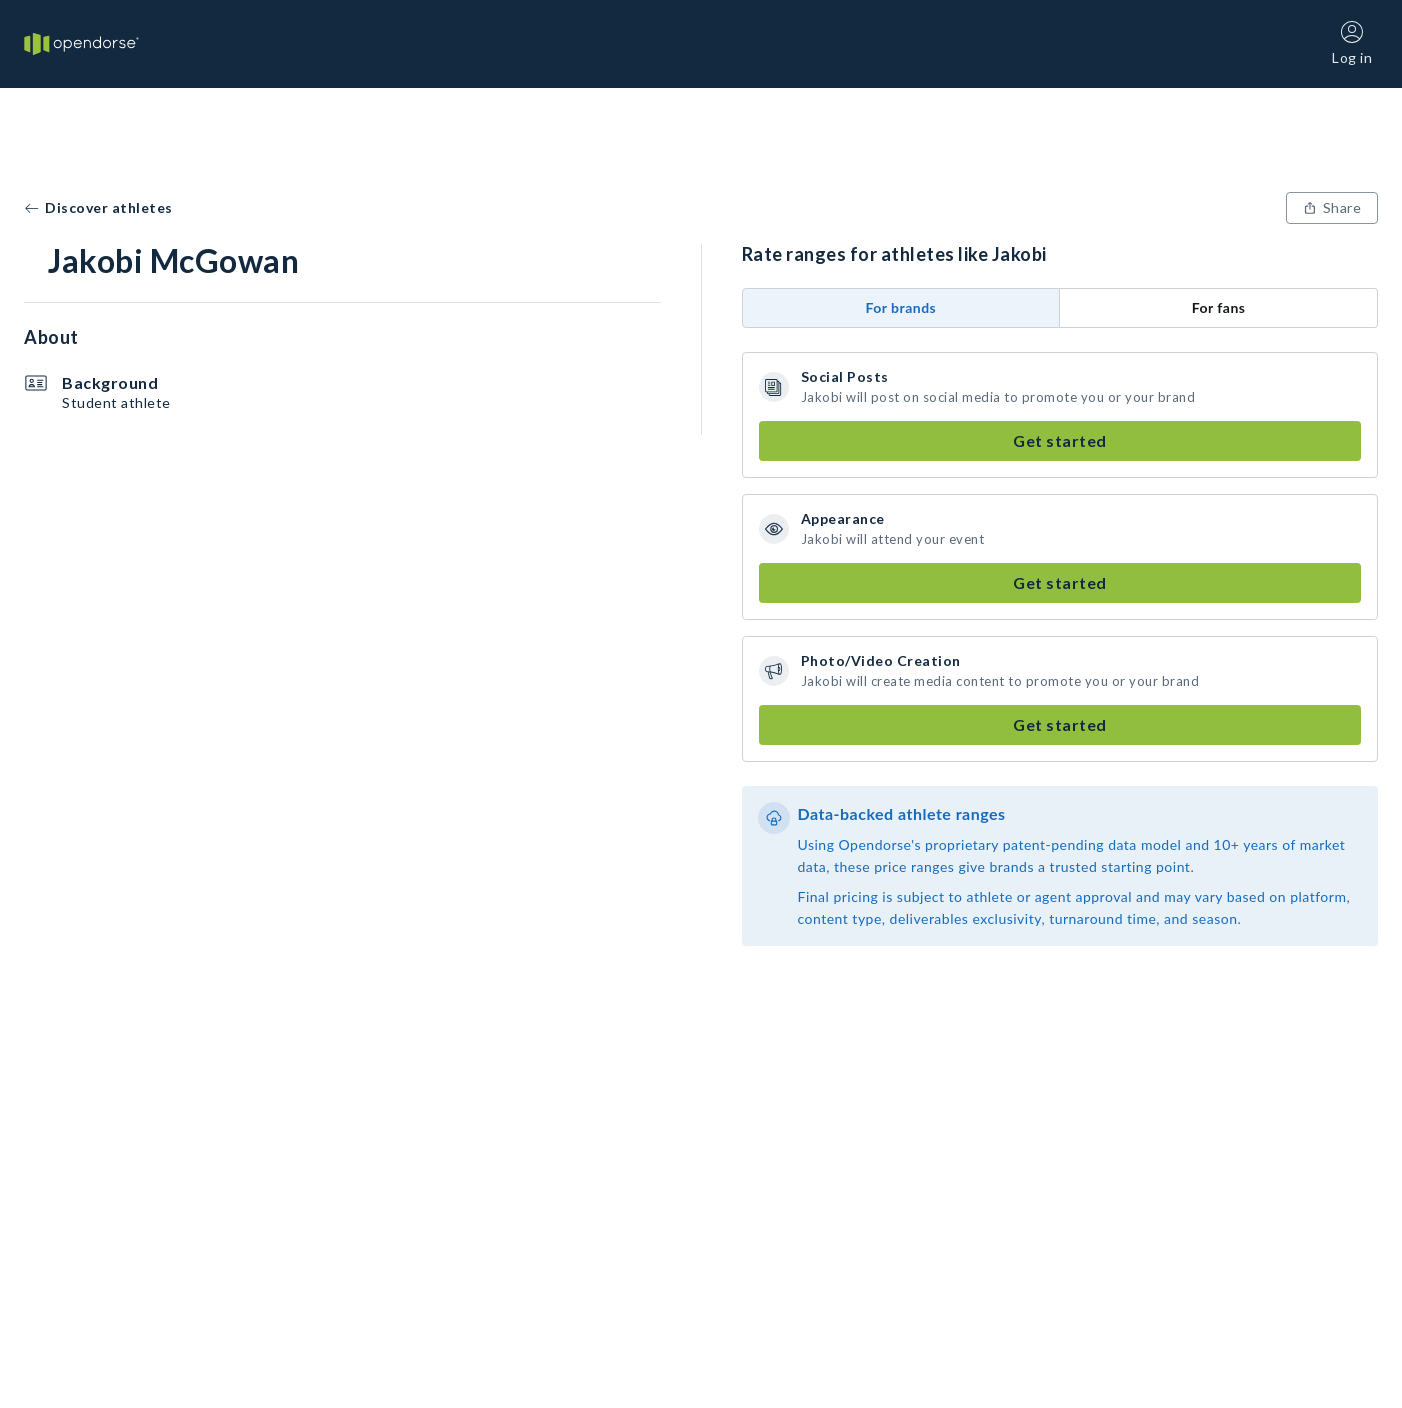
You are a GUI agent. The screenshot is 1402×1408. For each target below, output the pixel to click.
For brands (900, 307)
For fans (1219, 307)
